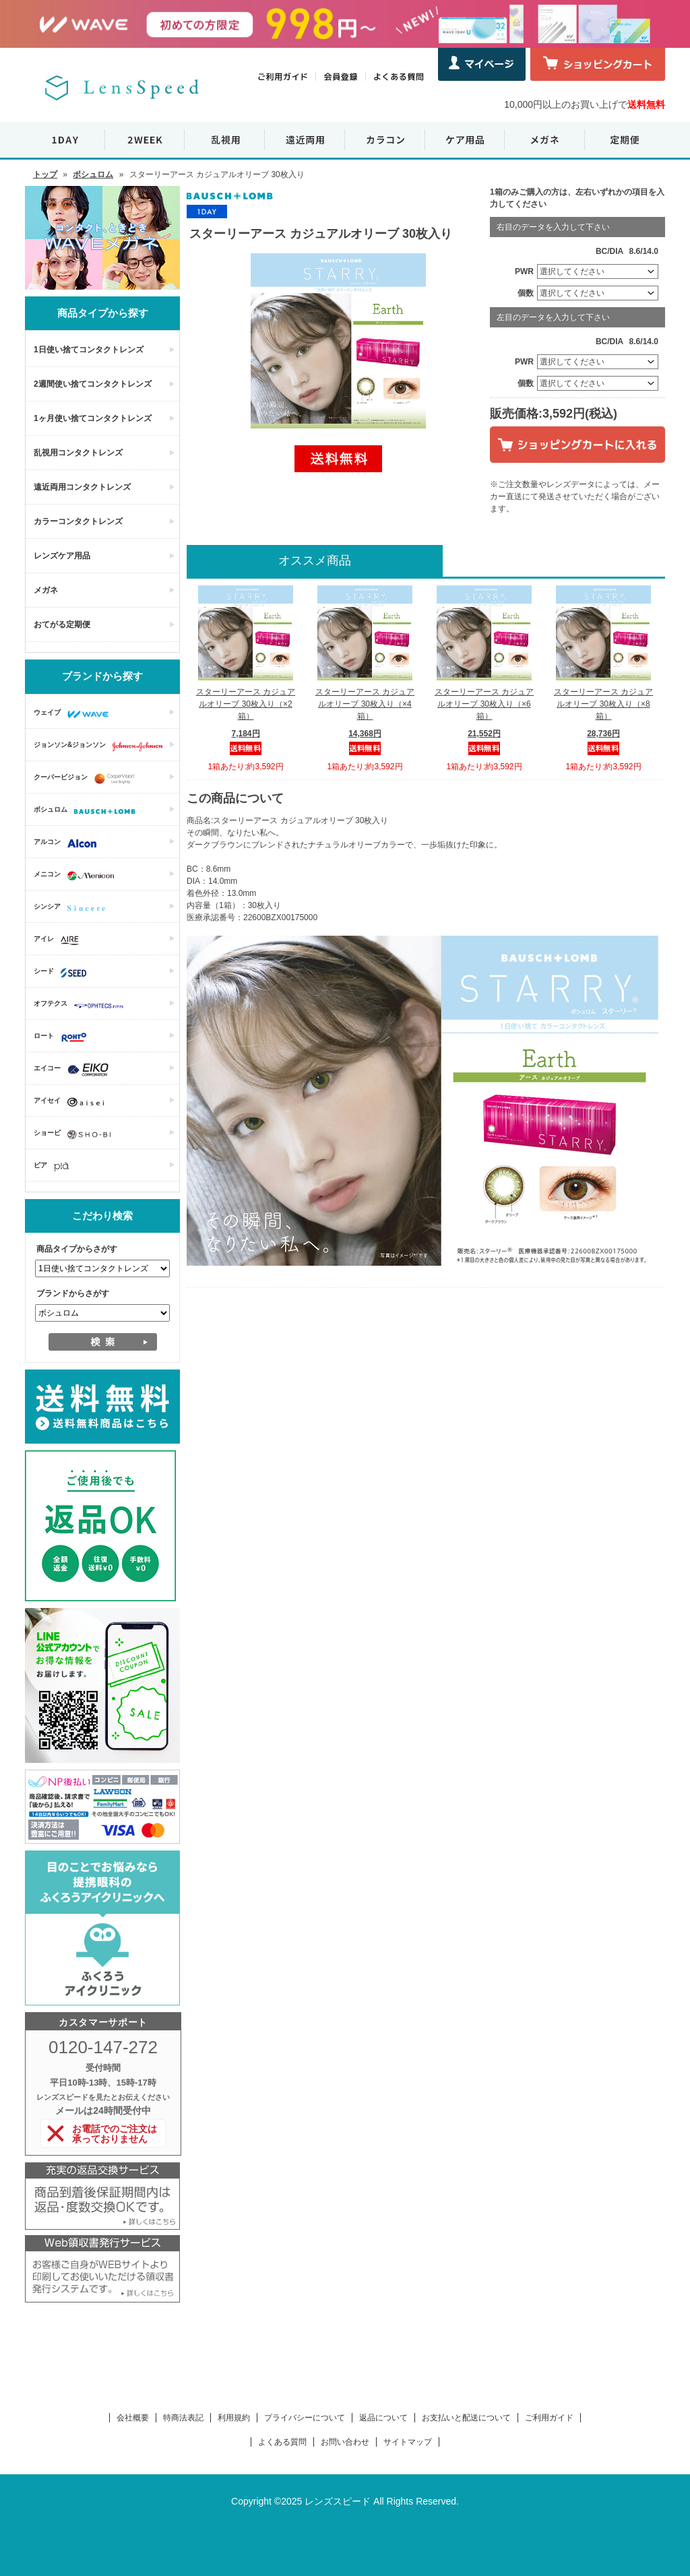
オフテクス (82, 1005)
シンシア (73, 908)
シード (63, 972)
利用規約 (234, 2417)
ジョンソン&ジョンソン (102, 746)
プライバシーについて (304, 2417)
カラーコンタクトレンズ (78, 521)
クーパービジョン (88, 778)
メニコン (77, 875)
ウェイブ (74, 714)
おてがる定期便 (62, 624)
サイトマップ (407, 2442)
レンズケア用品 (62, 555)
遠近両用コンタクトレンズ (82, 487)
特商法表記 (183, 2417)
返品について (383, 2417)
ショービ (75, 1134)
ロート (64, 1037)
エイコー (74, 1069)
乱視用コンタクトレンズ (78, 452)
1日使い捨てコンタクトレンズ (89, 349)
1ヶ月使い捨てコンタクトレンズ (93, 418)
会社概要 (133, 2417)
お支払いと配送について (466, 2417)
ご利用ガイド (549, 2417)
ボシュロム (93, 174)
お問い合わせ (345, 2442)
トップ (45, 174)
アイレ (60, 940)
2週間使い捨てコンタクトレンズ (93, 384)
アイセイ (72, 1102)
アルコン (68, 843)
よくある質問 (282, 2442)
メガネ (46, 590)
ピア (54, 1166)
